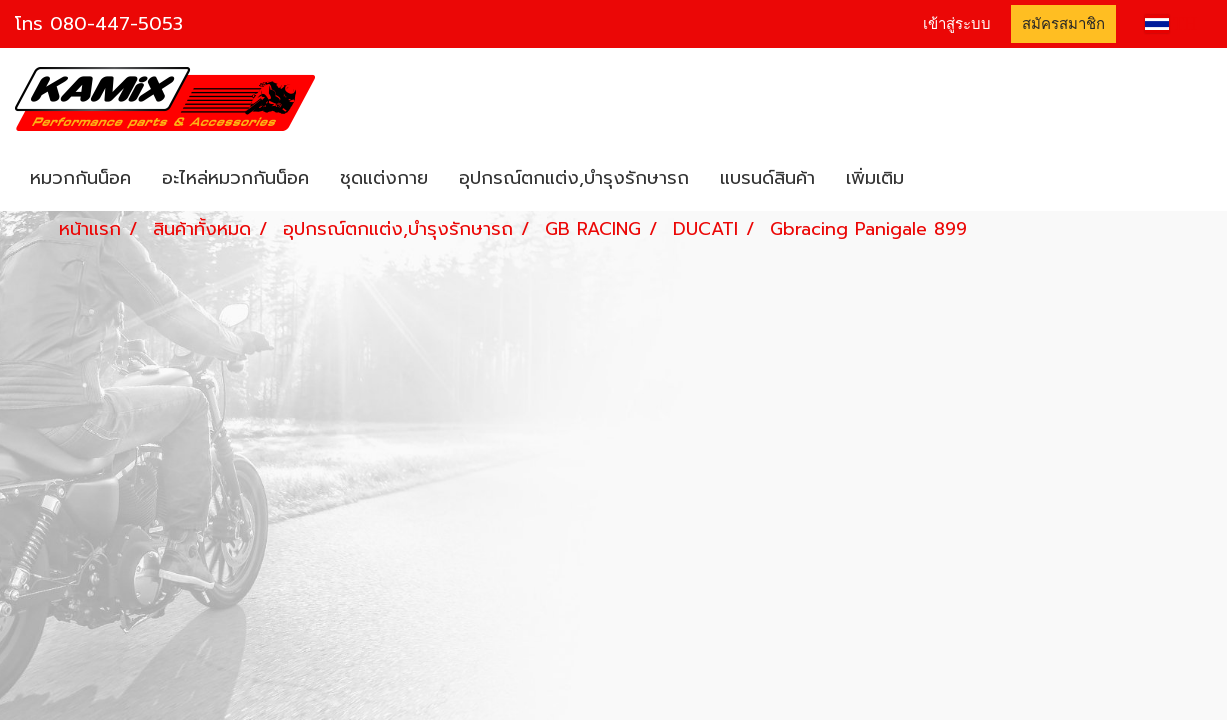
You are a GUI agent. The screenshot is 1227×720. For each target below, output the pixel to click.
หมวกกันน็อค (80, 178)
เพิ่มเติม (875, 178)
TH (1171, 24)
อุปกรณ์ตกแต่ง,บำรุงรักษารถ (574, 178)
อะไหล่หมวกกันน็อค (235, 178)
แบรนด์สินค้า (767, 178)
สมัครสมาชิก (1063, 24)
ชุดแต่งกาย (384, 178)
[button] (937, 179)
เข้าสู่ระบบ (957, 24)
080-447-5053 (116, 24)
